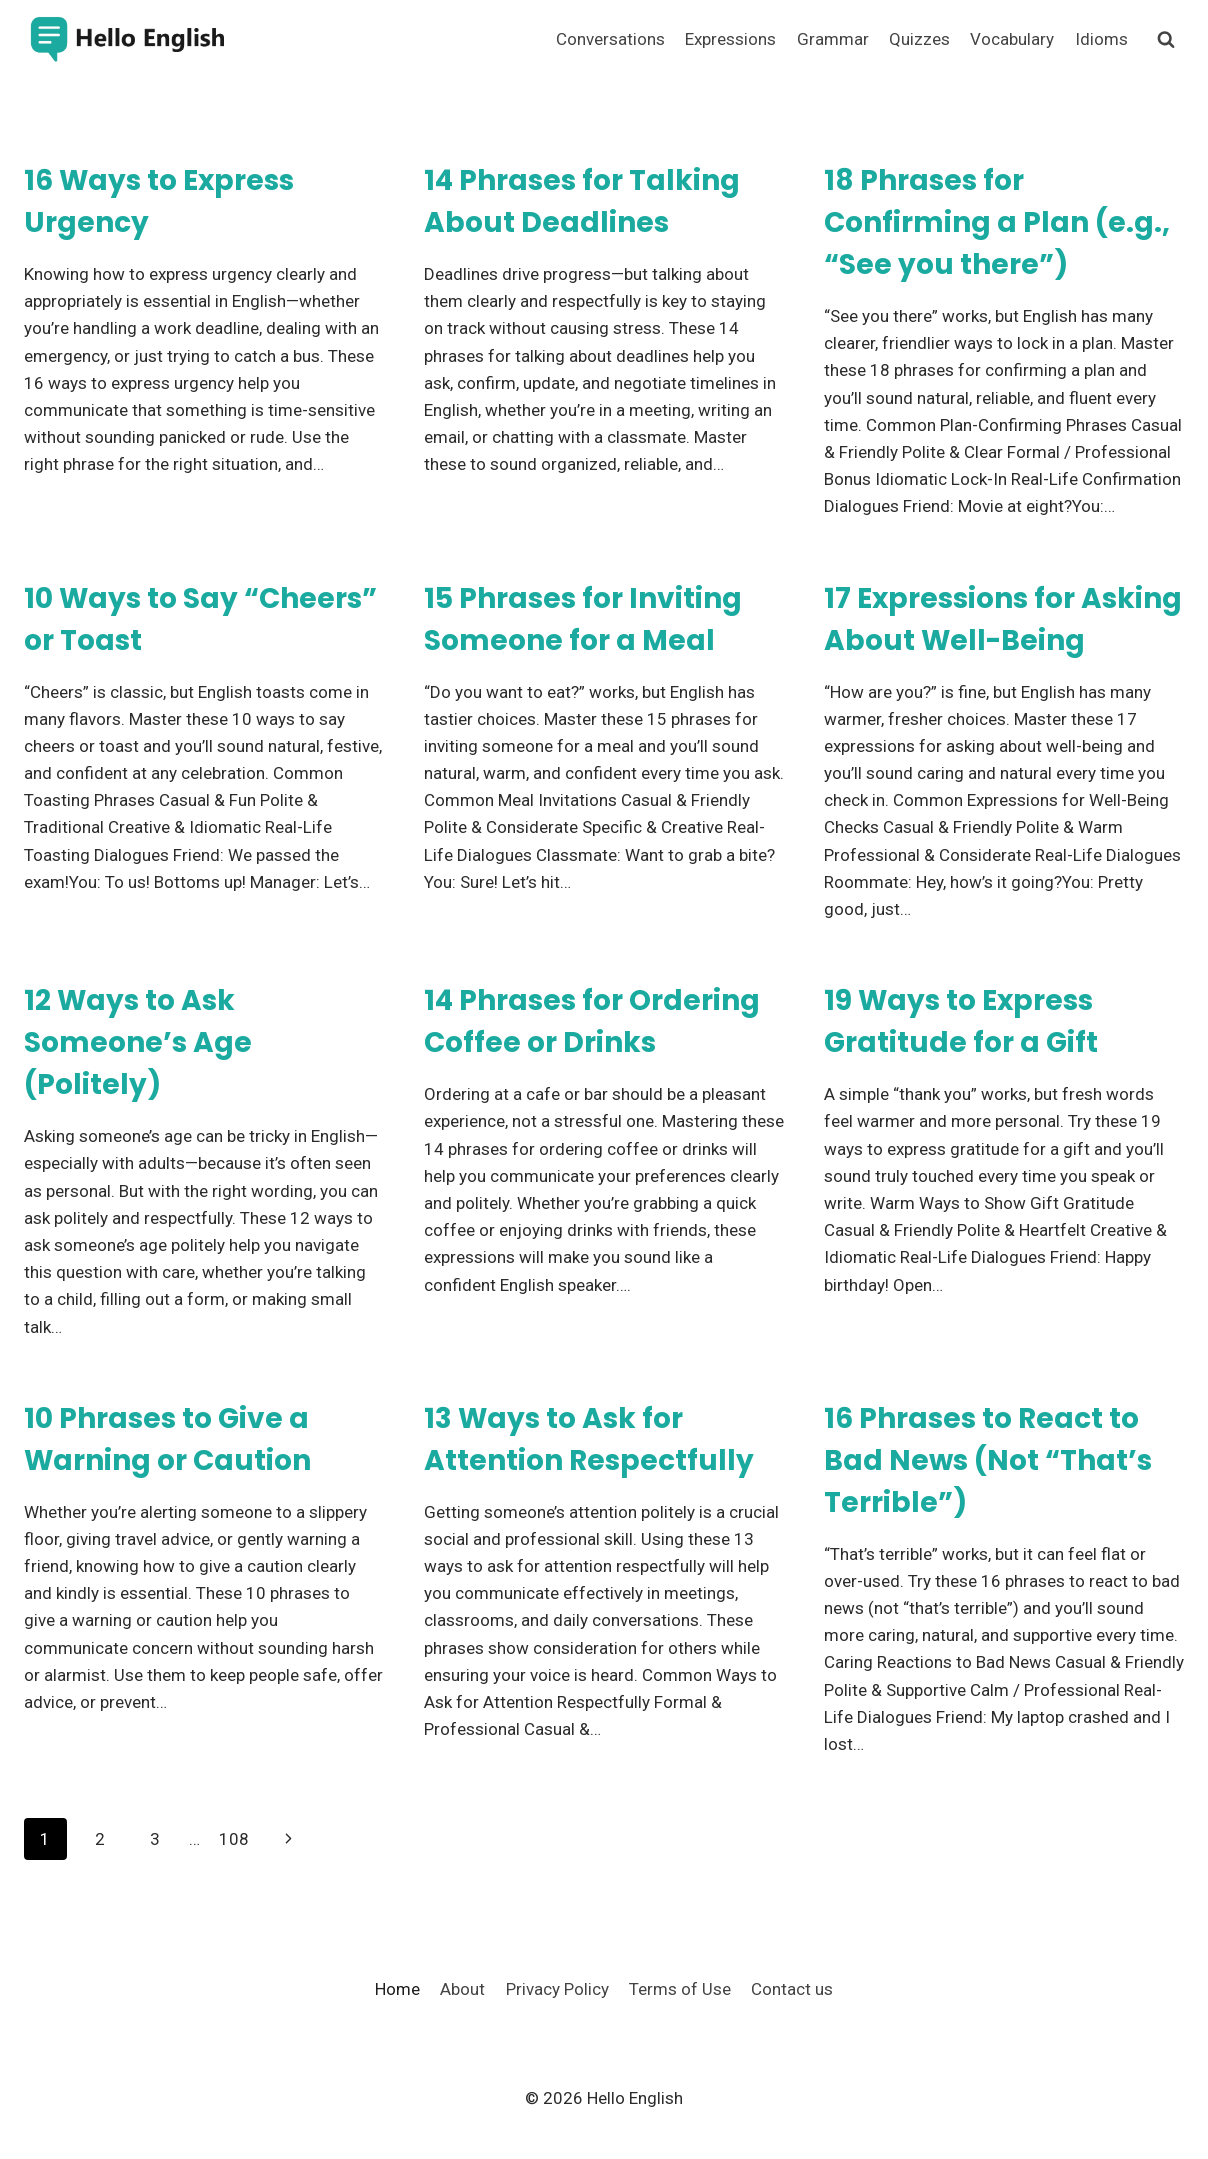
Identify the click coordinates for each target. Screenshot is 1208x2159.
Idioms (1101, 39)
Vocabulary (1012, 39)
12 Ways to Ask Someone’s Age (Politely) (138, 1042)
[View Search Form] (1166, 40)
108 (234, 1839)
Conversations (610, 39)
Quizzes (919, 39)
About (462, 1989)
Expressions (730, 39)
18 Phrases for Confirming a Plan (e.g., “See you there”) (997, 222)
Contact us (792, 1989)
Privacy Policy (557, 1989)
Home (397, 1989)
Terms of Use (680, 1989)
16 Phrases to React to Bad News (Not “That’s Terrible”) (988, 1460)
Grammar (833, 39)
